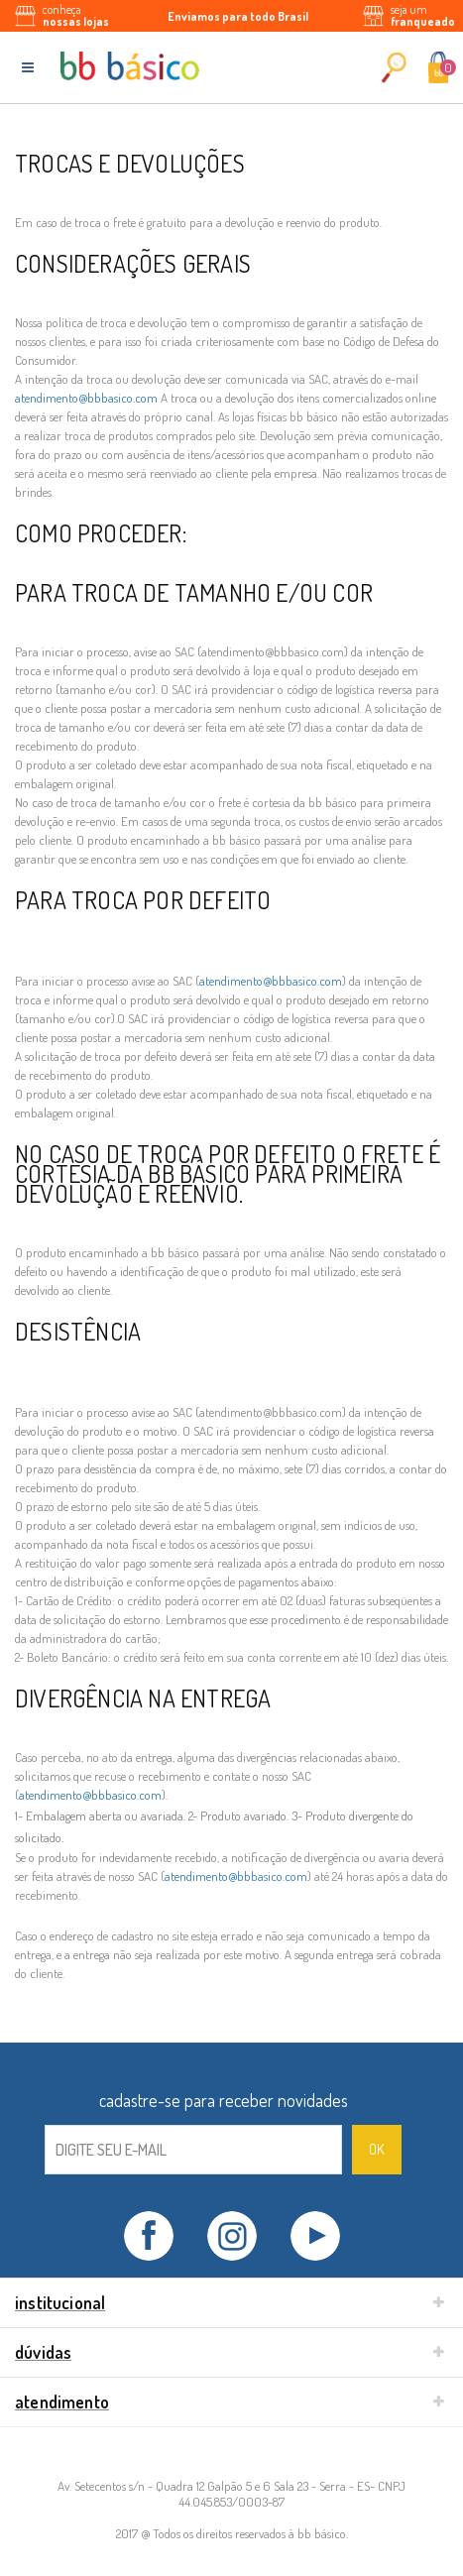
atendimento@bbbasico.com (86, 398)
